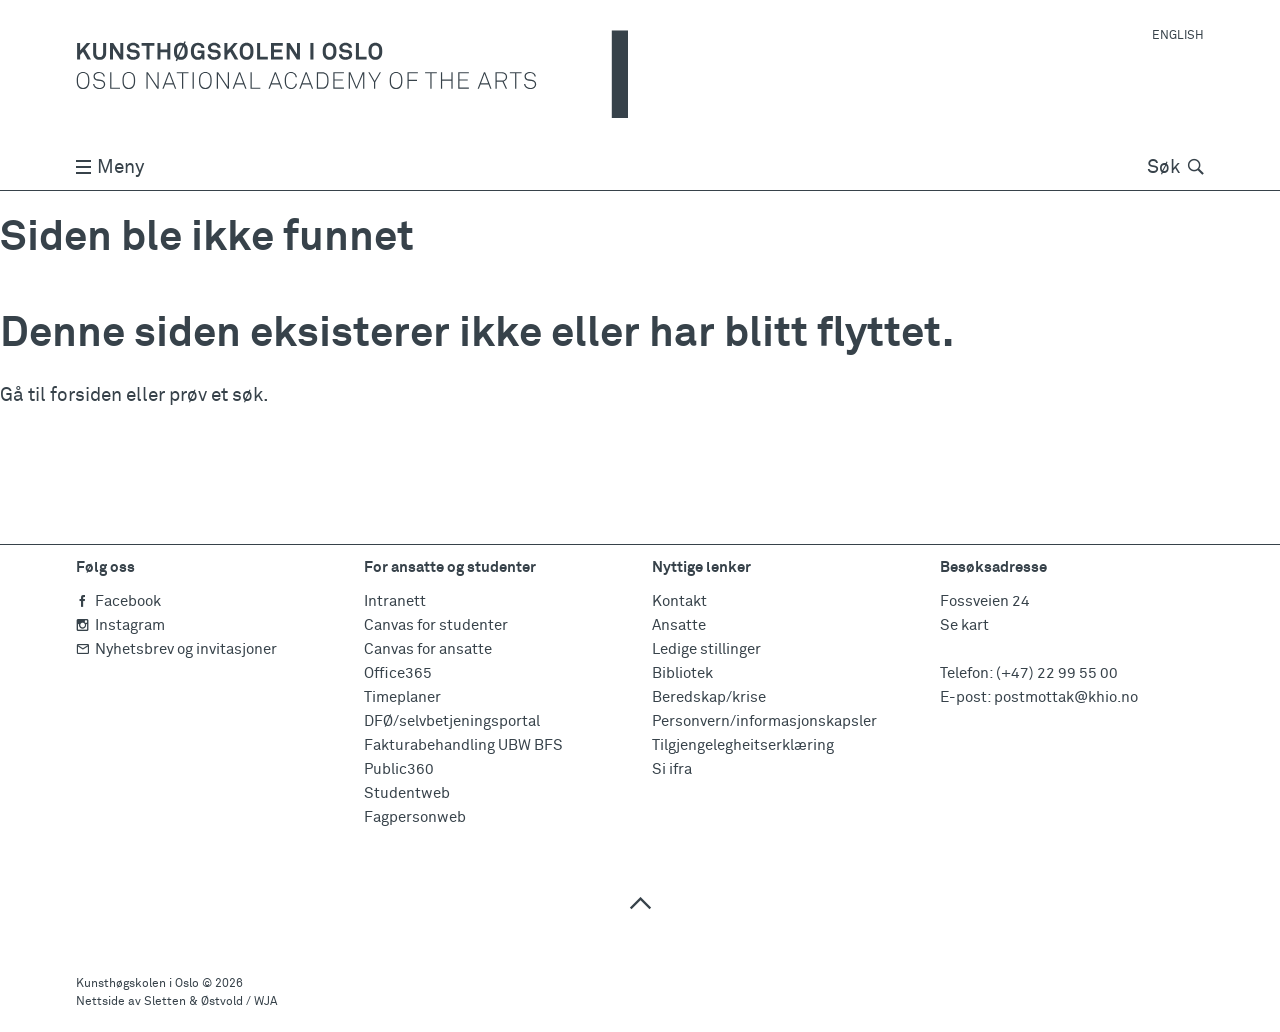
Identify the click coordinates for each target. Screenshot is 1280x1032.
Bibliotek (682, 673)
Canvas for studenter (436, 625)
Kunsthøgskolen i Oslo (137, 984)
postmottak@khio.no (1066, 697)
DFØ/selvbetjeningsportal (452, 721)
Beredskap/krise (709, 697)
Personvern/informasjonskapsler (764, 721)
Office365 (398, 673)
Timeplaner (402, 697)
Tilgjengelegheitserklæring (743, 745)
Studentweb (407, 793)
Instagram (120, 625)
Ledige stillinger (706, 649)
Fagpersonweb (415, 817)
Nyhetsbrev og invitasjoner (176, 649)
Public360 (399, 769)
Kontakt (679, 601)
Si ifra (672, 769)
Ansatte (679, 625)
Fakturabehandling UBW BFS (463, 745)
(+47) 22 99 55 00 (1057, 673)
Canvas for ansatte (428, 649)
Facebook (118, 601)
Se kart (964, 625)
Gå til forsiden (61, 395)
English (1178, 36)
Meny (110, 167)
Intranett (395, 601)
